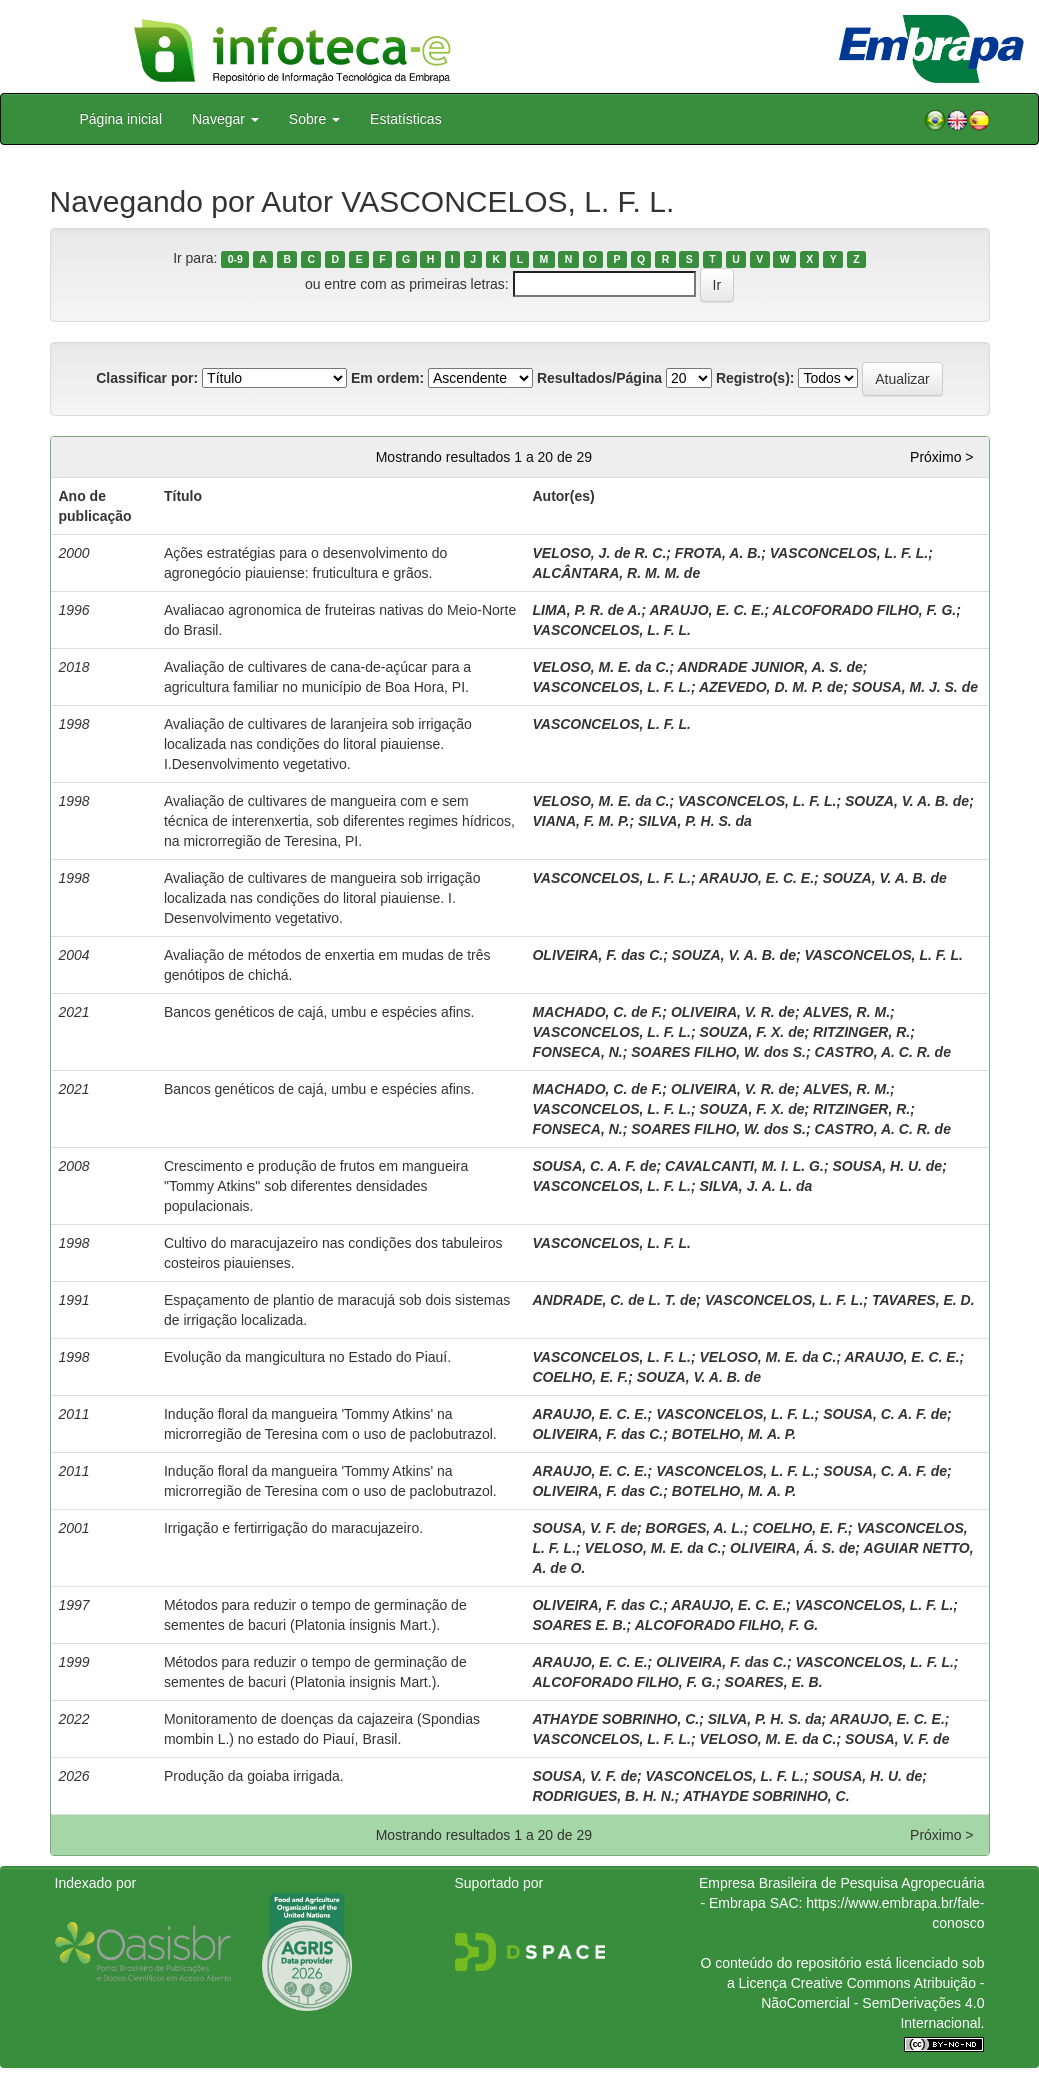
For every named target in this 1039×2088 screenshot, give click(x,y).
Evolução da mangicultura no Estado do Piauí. (307, 1357)
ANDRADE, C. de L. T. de (614, 1300)
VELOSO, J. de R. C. (599, 553)
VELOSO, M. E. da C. (600, 667)
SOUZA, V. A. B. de (907, 801)
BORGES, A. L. (695, 1528)
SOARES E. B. (579, 1625)
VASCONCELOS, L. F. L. (849, 553)
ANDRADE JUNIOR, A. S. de (769, 667)
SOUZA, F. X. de (751, 1032)
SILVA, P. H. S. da (695, 821)
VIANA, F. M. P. (580, 821)
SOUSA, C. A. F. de (594, 1166)
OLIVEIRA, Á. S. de (792, 1548)
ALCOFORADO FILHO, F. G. (865, 610)
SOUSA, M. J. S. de (915, 687)
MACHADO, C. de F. (597, 1012)
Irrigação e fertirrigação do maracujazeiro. (293, 1528)
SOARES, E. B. (774, 1682)
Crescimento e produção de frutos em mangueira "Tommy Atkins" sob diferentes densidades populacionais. (316, 1186)
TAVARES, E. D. (923, 1300)
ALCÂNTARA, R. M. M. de (616, 573)
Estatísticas (406, 119)
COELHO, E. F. (580, 1377)
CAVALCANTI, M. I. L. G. (744, 1166)
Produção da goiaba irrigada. (254, 1776)
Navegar (225, 119)
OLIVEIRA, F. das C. (597, 955)
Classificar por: (147, 378)
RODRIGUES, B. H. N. (603, 1796)
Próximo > (941, 457)
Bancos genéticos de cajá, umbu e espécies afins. (319, 1012)
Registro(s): (755, 378)
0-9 (235, 259)
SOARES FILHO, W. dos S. (718, 1052)
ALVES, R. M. (846, 1012)
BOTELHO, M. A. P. (734, 1434)
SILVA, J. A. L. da (755, 1186)
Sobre (314, 119)
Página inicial (121, 119)
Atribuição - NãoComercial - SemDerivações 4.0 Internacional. (872, 2003)
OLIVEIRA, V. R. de (733, 1012)
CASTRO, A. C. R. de (883, 1052)
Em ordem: (387, 378)
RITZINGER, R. (861, 1032)
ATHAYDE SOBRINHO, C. (615, 1719)
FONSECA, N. (577, 1052)
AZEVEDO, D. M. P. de (771, 687)
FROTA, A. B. (718, 553)
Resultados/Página (599, 378)
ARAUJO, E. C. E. (706, 610)
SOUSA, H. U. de (887, 1166)
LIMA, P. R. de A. (586, 610)
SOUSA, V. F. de (584, 1528)
